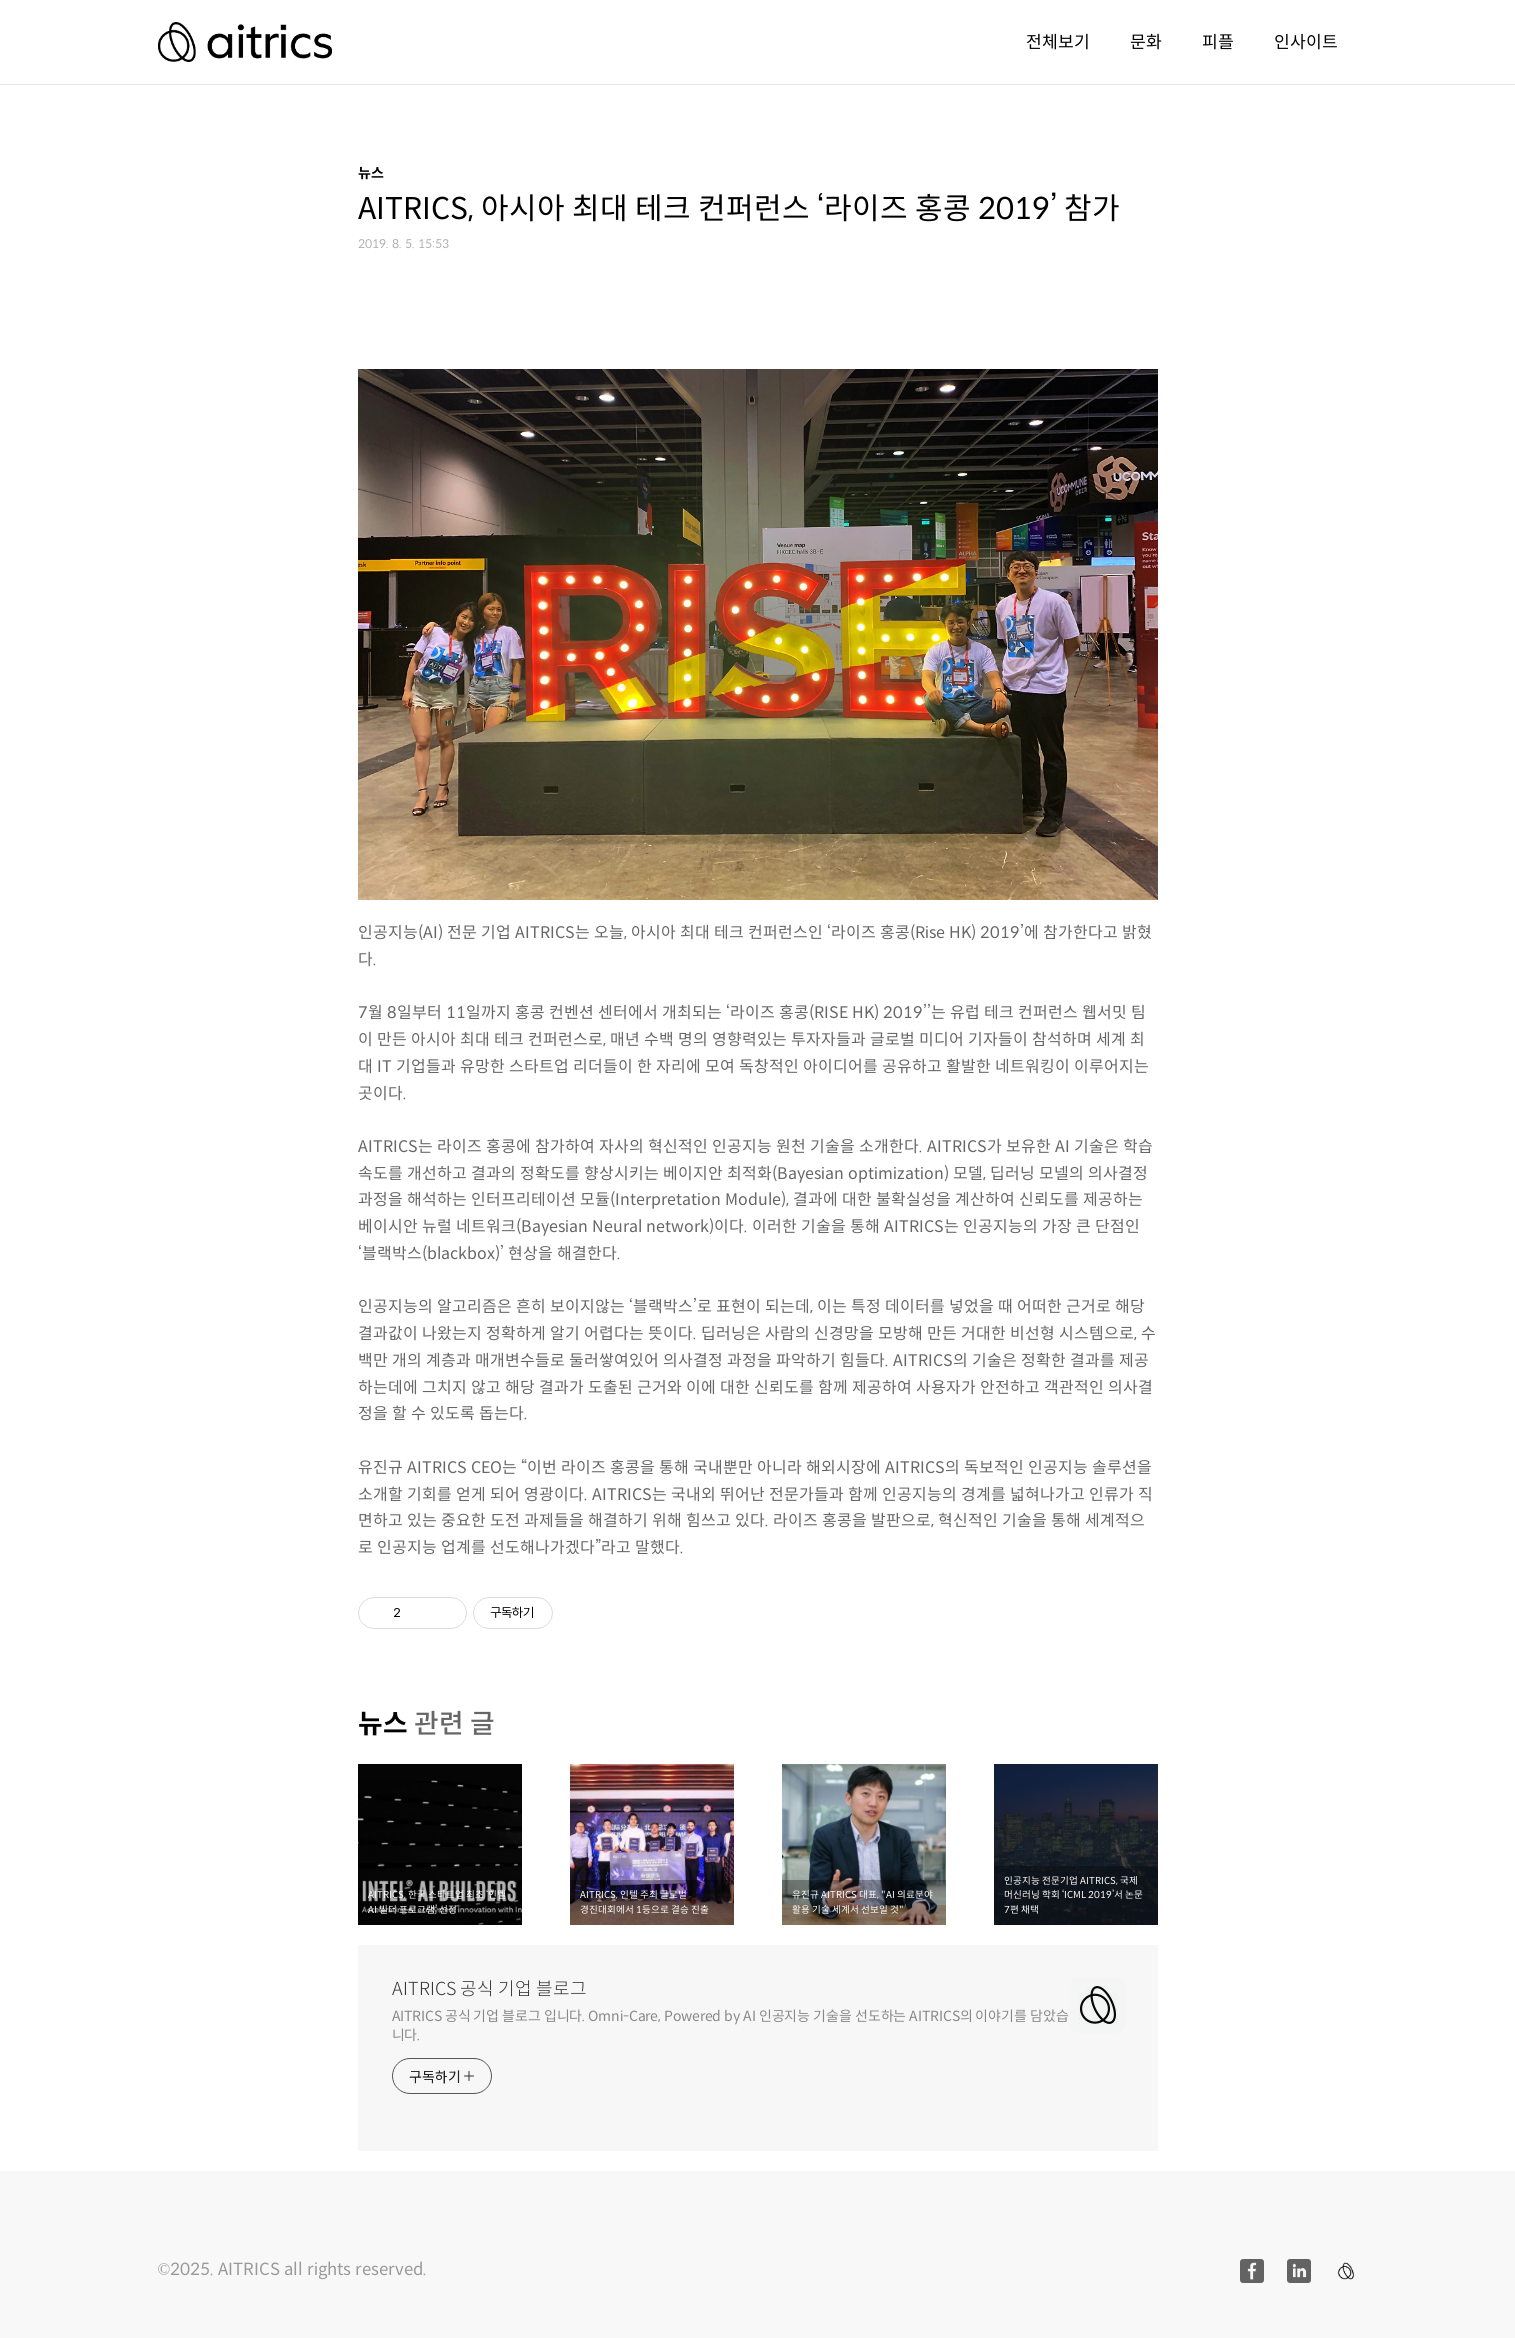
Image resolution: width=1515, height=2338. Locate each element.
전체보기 (1058, 42)
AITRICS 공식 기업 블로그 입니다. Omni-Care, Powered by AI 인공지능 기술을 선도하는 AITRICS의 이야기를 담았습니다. (730, 2025)
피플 (1218, 42)
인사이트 (1306, 42)
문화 (1146, 42)
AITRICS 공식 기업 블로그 (489, 1989)
